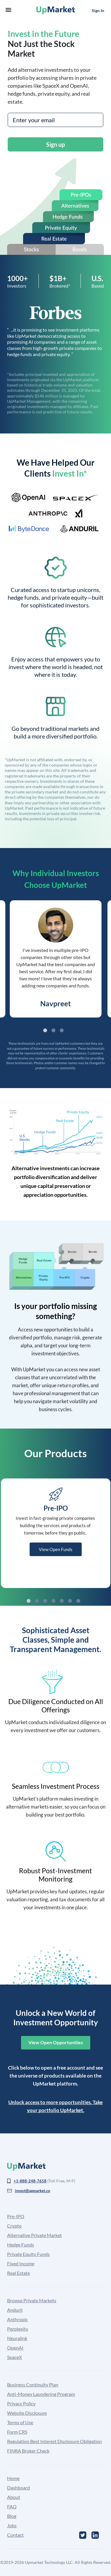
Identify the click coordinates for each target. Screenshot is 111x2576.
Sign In (98, 10)
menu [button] (8, 10)
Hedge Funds (20, 2244)
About (13, 2497)
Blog (11, 2516)
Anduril (14, 2310)
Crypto (14, 2225)
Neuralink (17, 2338)
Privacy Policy (21, 2403)
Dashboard (18, 2487)
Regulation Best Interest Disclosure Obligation (54, 2441)
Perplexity (17, 2329)
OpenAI (15, 2347)
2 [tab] (53, 1030)
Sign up (55, 144)
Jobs (12, 2525)
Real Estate (18, 2273)
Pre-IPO (15, 2216)
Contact (15, 2535)
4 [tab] (53, 1600)
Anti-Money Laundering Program (41, 2394)
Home (13, 2478)
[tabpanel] (56, 959)
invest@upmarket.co (32, 2190)
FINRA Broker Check (28, 2450)
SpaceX (14, 2357)
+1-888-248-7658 (30, 2181)
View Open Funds (56, 1549)
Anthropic (17, 2319)
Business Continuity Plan (32, 2384)
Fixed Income (20, 2263)
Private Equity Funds (28, 2254)
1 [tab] (28, 1600)
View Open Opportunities (55, 2042)
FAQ (12, 2506)
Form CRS (17, 2432)
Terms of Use (20, 2422)
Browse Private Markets (31, 2300)
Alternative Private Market (34, 2235)
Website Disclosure (27, 2413)
